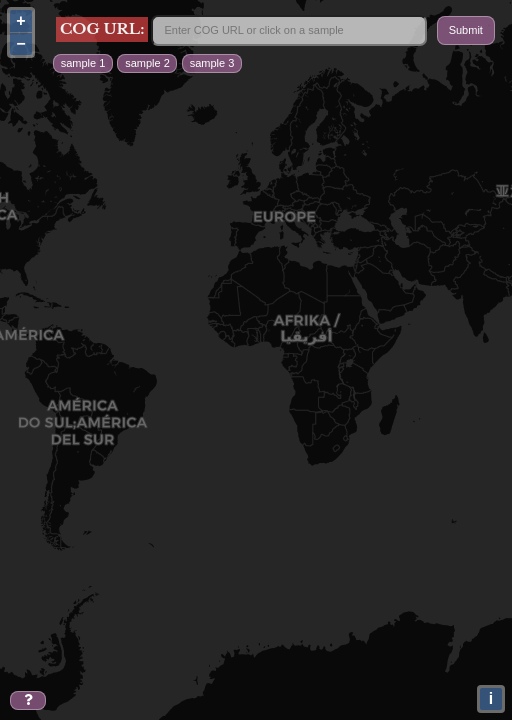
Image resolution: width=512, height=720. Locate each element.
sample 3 (212, 63)
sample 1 (83, 63)
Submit (466, 30)
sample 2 (147, 63)
